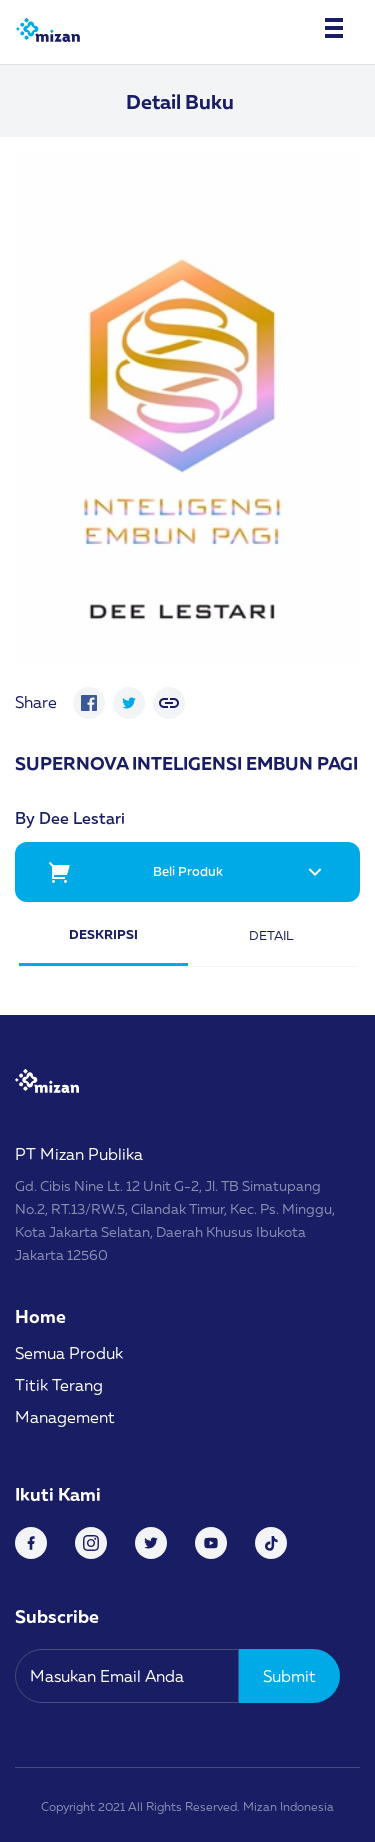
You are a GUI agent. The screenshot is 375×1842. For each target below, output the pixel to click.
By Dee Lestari (70, 818)
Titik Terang (59, 1385)
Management (65, 1417)
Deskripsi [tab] (103, 934)
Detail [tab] (271, 935)
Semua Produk (69, 1353)
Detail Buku (180, 101)
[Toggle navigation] (334, 28)
